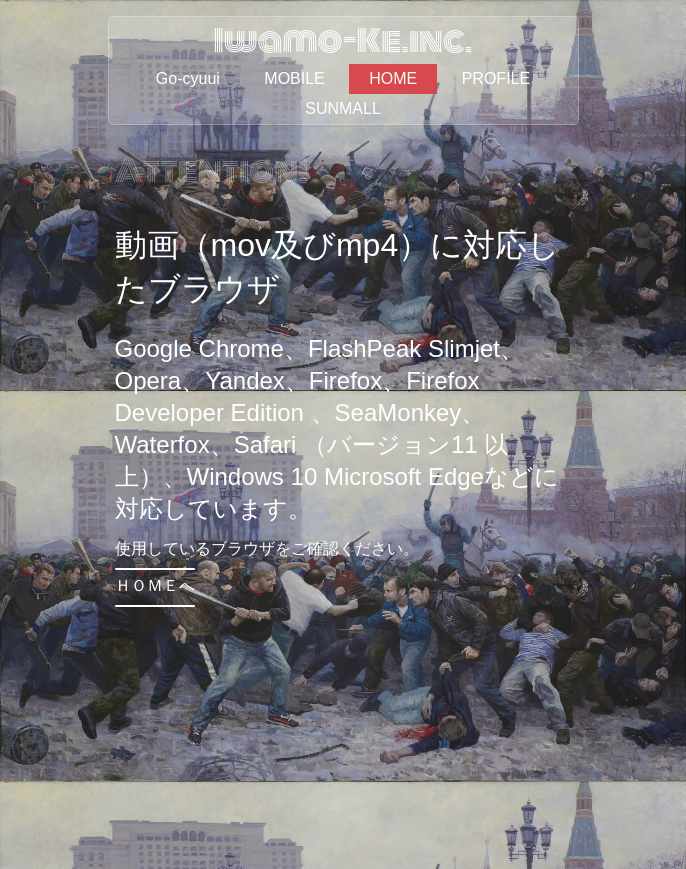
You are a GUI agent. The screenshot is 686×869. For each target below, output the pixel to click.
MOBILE (294, 78)
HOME (393, 78)
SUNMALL (343, 108)
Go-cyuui (188, 78)
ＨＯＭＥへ (155, 585)
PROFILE (496, 78)
